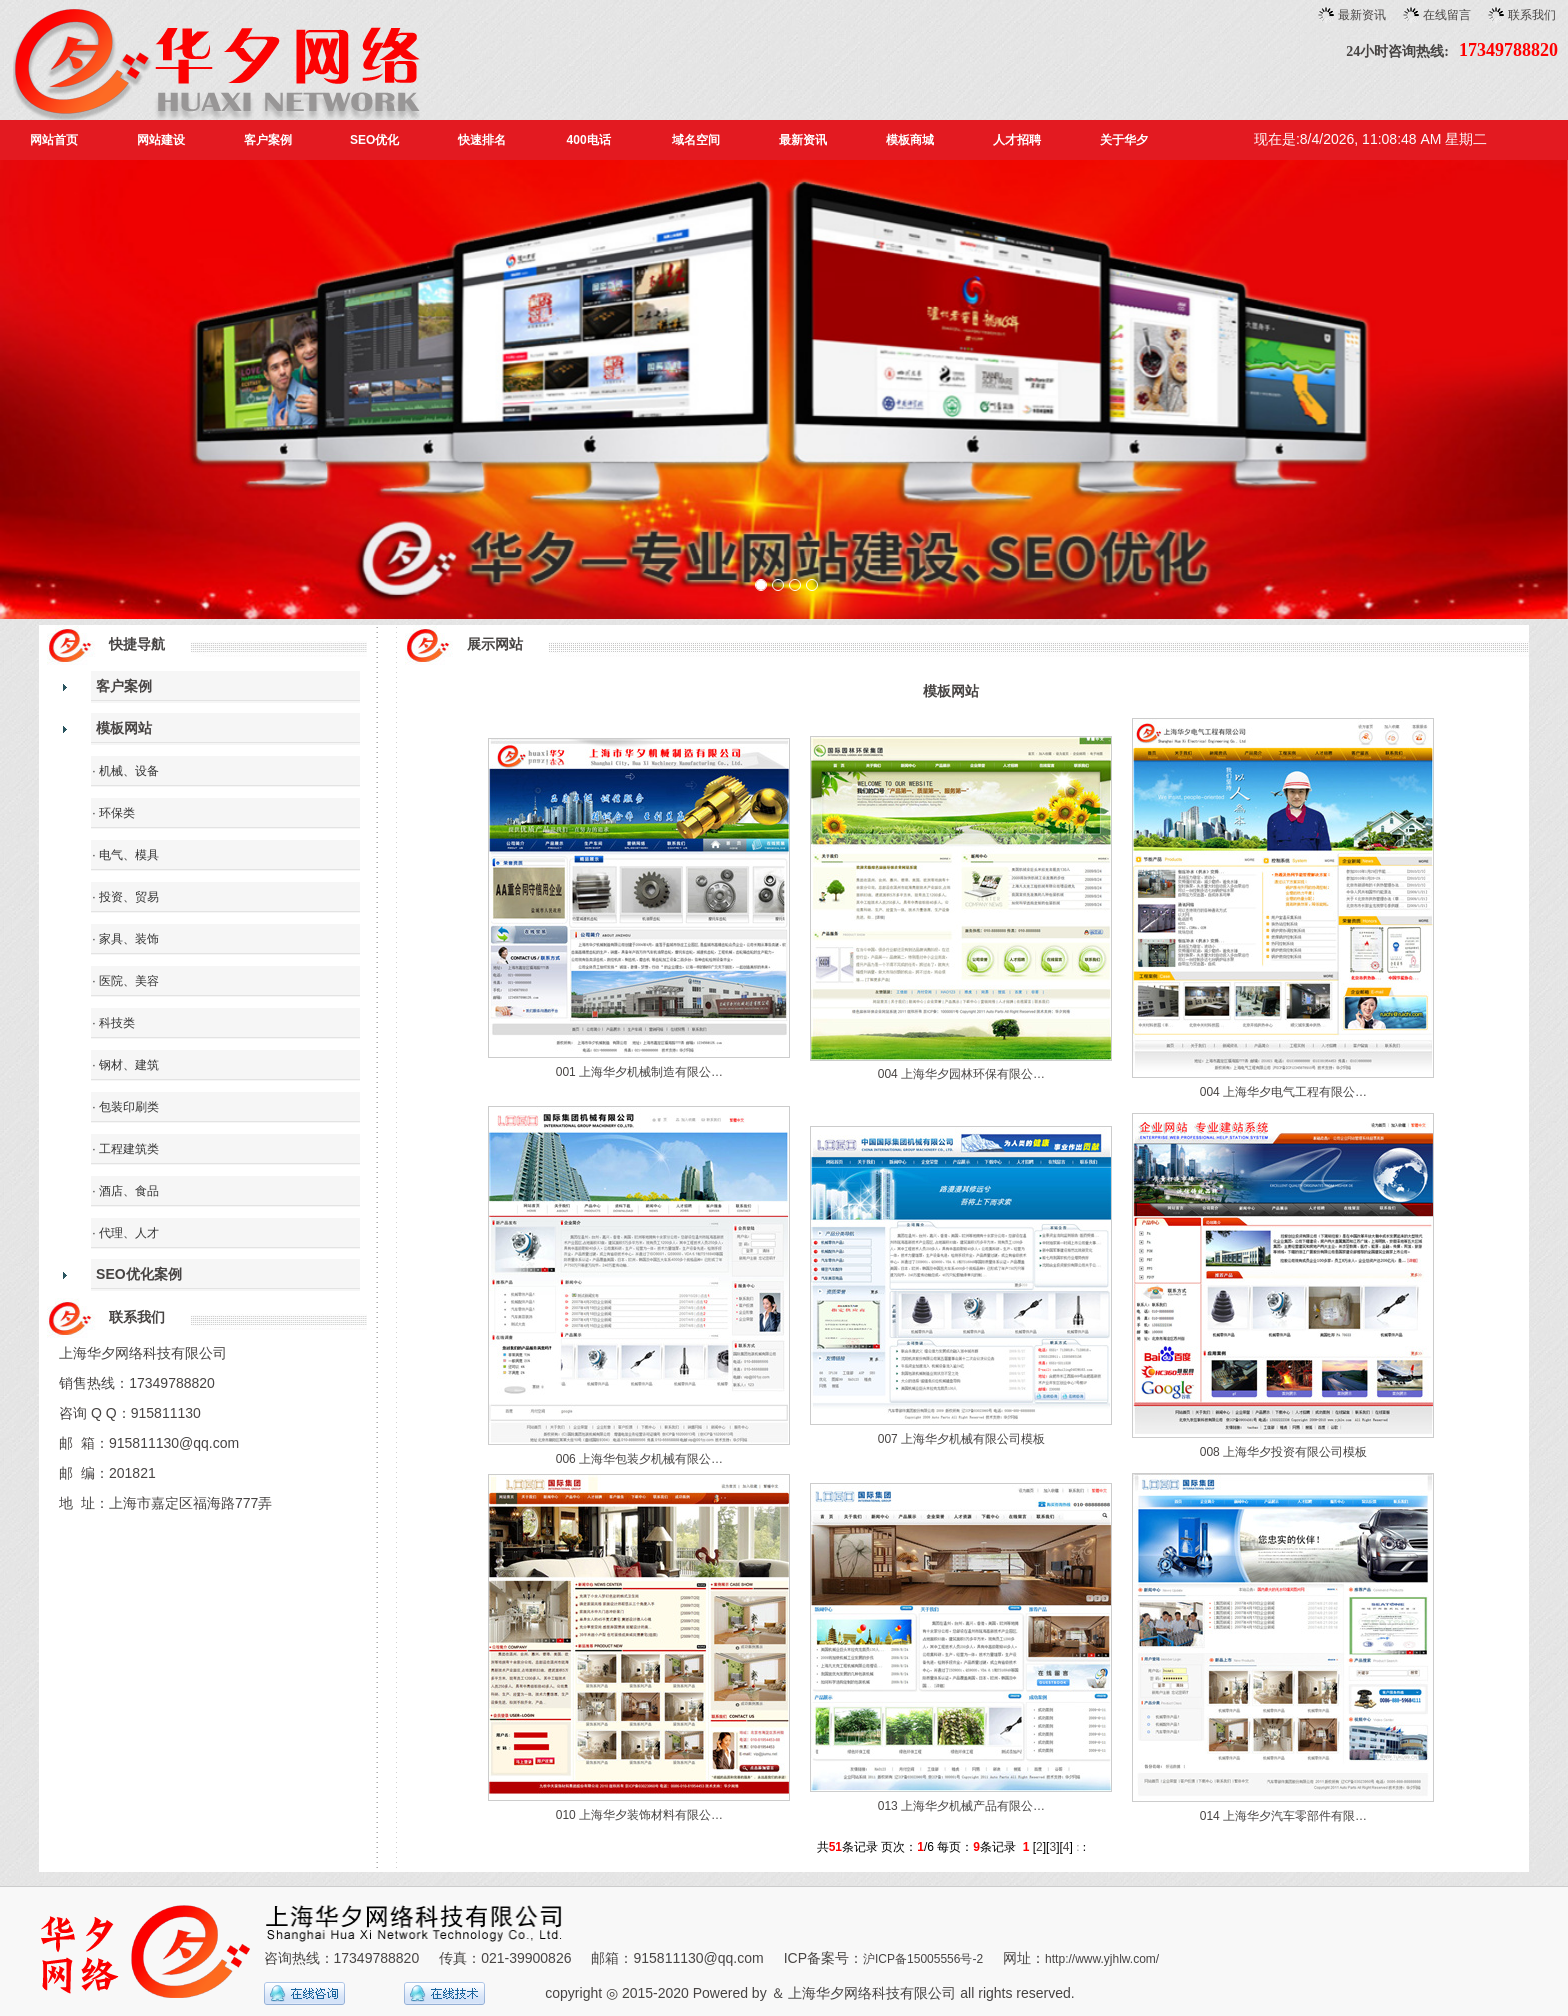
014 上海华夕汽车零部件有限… (1283, 1816)
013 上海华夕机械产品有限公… (961, 1806)
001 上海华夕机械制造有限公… (639, 1072)
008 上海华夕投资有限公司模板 (1283, 1452)
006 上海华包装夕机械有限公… (639, 1459)
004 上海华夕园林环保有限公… (961, 1074)
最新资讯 (1362, 15)
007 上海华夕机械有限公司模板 (961, 1439)
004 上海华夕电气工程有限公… (1283, 1092)
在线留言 (1447, 15)
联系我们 (1532, 15)
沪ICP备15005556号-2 (923, 1959)
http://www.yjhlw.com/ (1102, 1959)
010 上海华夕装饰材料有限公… (639, 1815)
